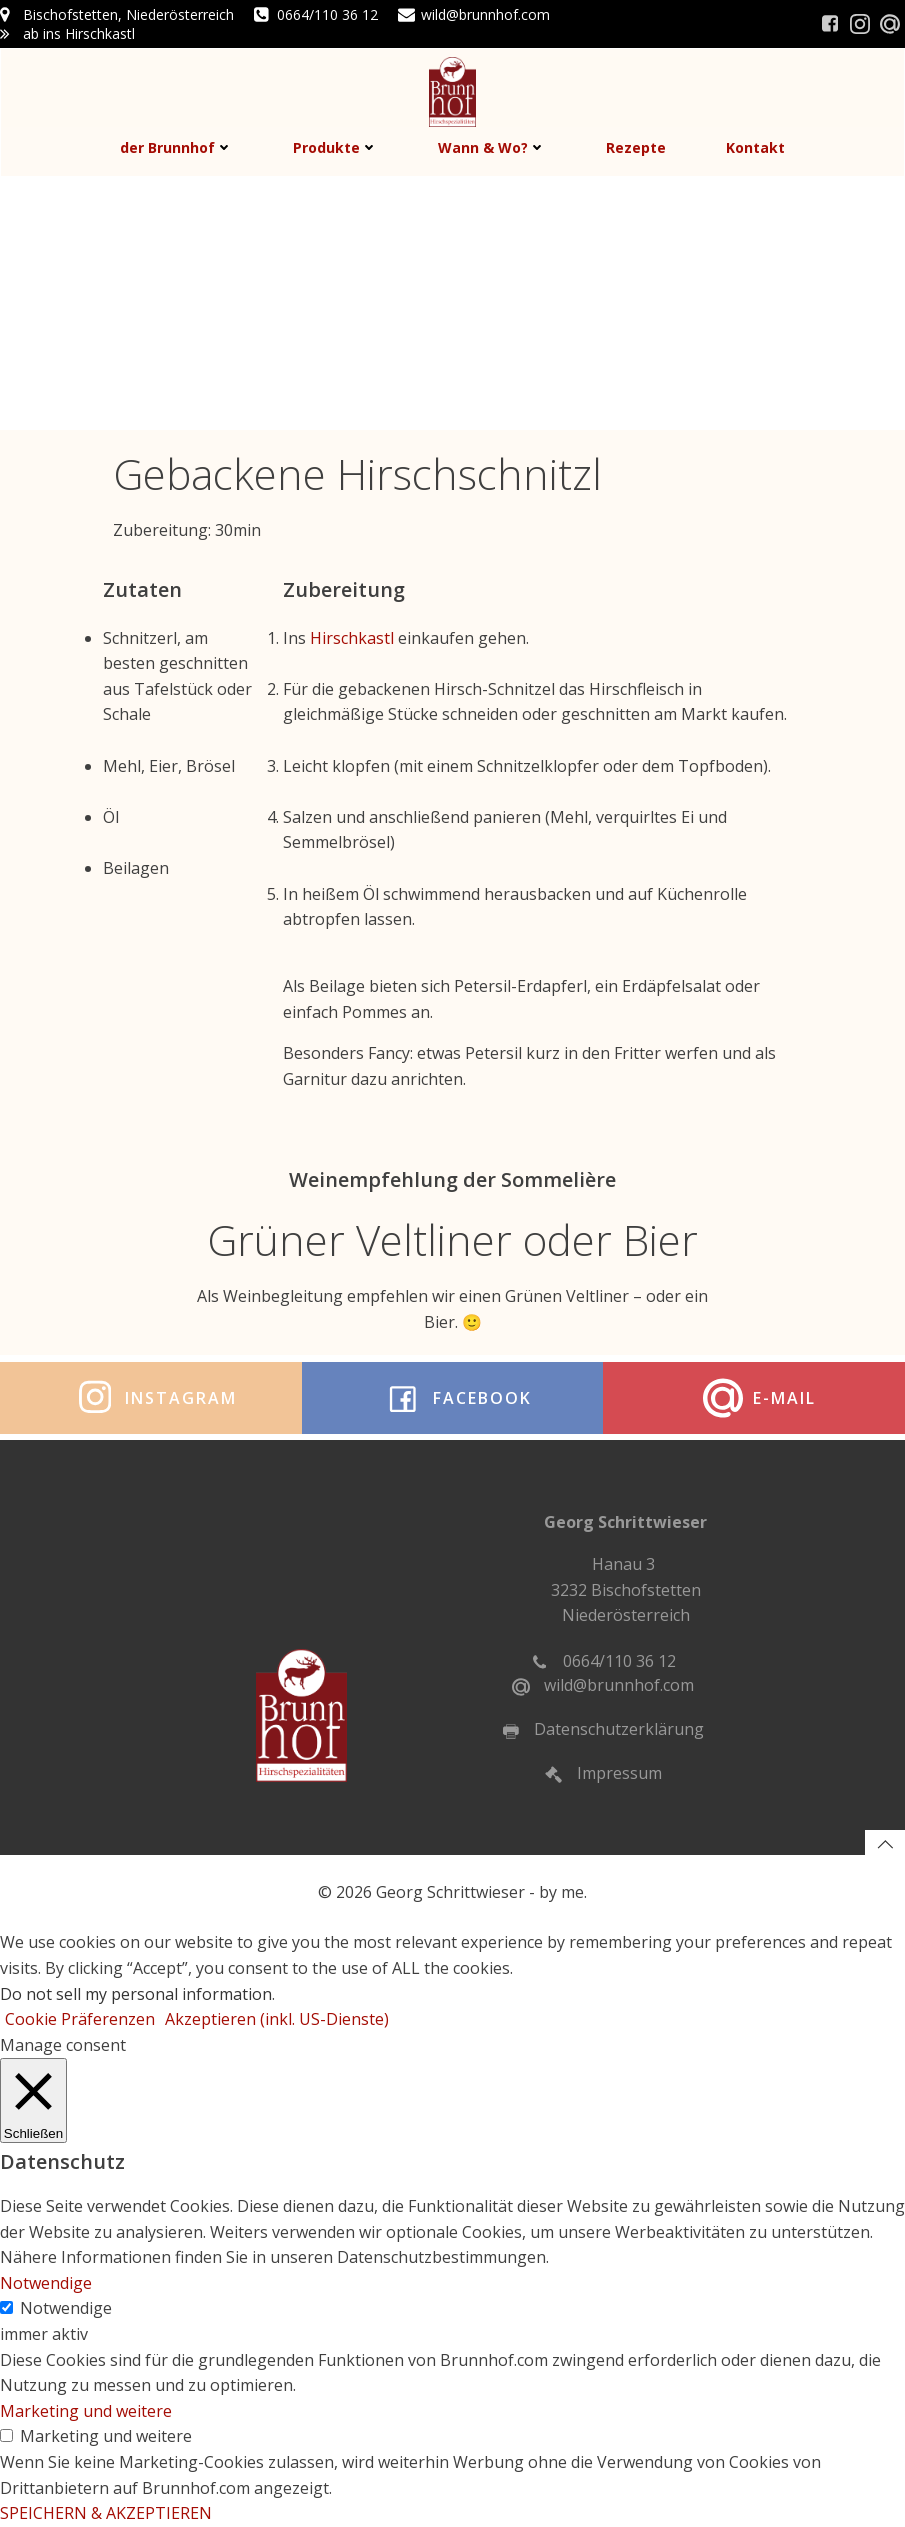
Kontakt (755, 147)
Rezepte (636, 147)
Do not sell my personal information (136, 1994)
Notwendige (66, 2308)
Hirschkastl (354, 638)
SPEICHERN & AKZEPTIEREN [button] (106, 2513)
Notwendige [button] (46, 2283)
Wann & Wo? (492, 147)
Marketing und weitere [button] (86, 2411)
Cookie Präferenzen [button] (80, 2019)
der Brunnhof (176, 147)
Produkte (335, 147)
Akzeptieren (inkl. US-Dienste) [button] (277, 2019)
